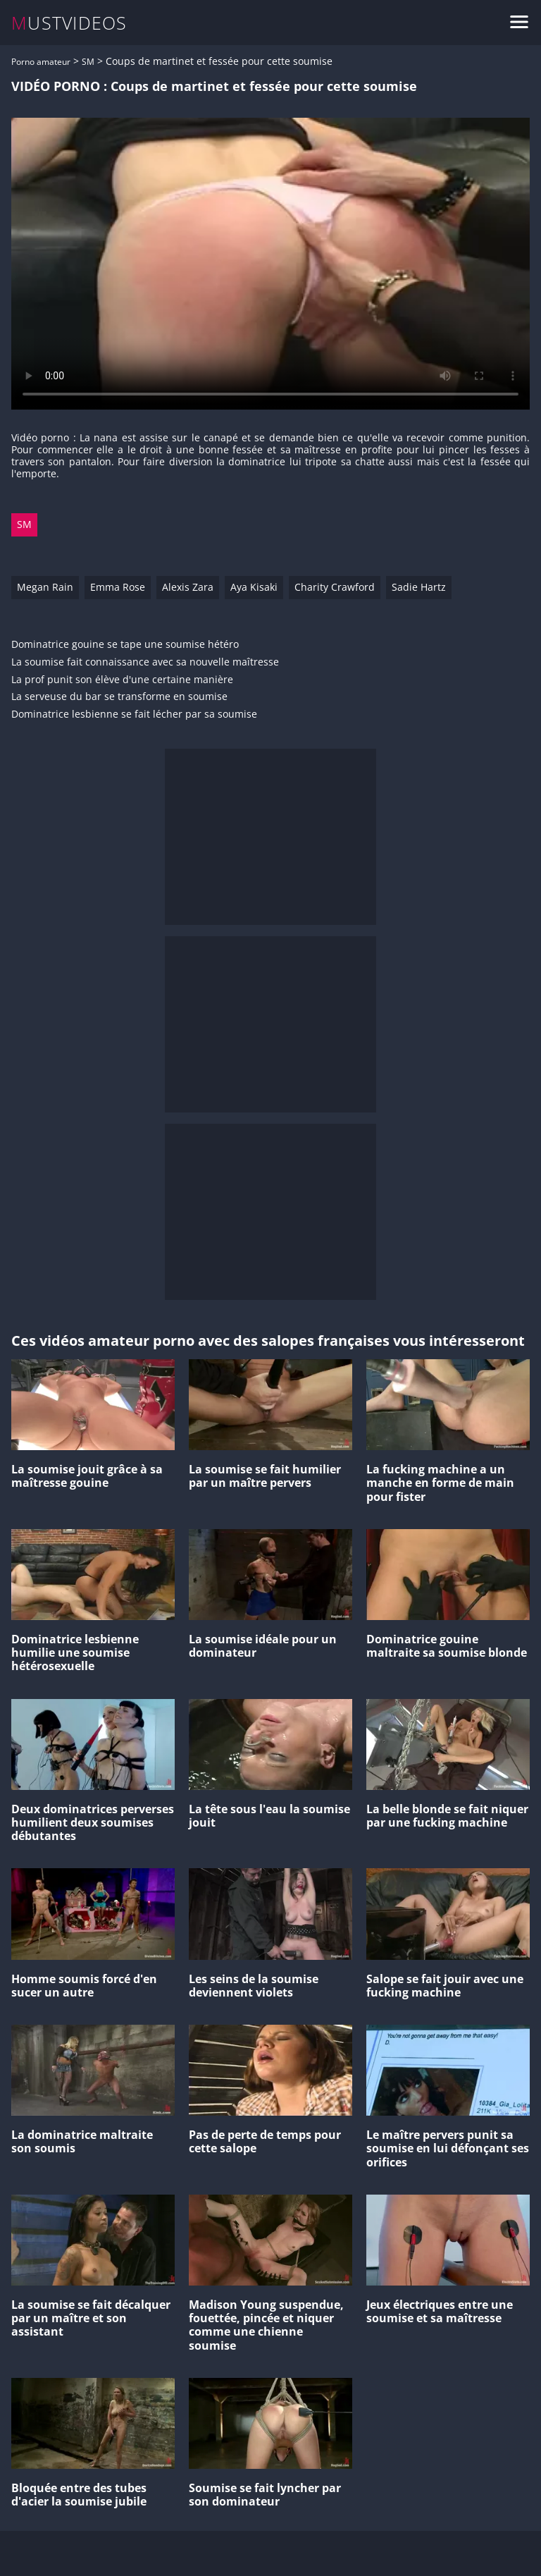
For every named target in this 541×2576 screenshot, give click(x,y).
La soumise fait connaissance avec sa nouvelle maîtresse (145, 662)
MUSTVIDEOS (69, 23)
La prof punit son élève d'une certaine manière (122, 680)
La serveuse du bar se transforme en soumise (119, 697)
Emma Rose (117, 587)
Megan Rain (45, 587)
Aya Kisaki (254, 587)
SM (88, 62)
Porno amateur (40, 62)
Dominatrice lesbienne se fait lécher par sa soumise (134, 714)
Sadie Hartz (419, 587)
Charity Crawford (334, 587)
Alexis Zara (187, 587)
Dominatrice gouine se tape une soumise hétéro (125, 645)
